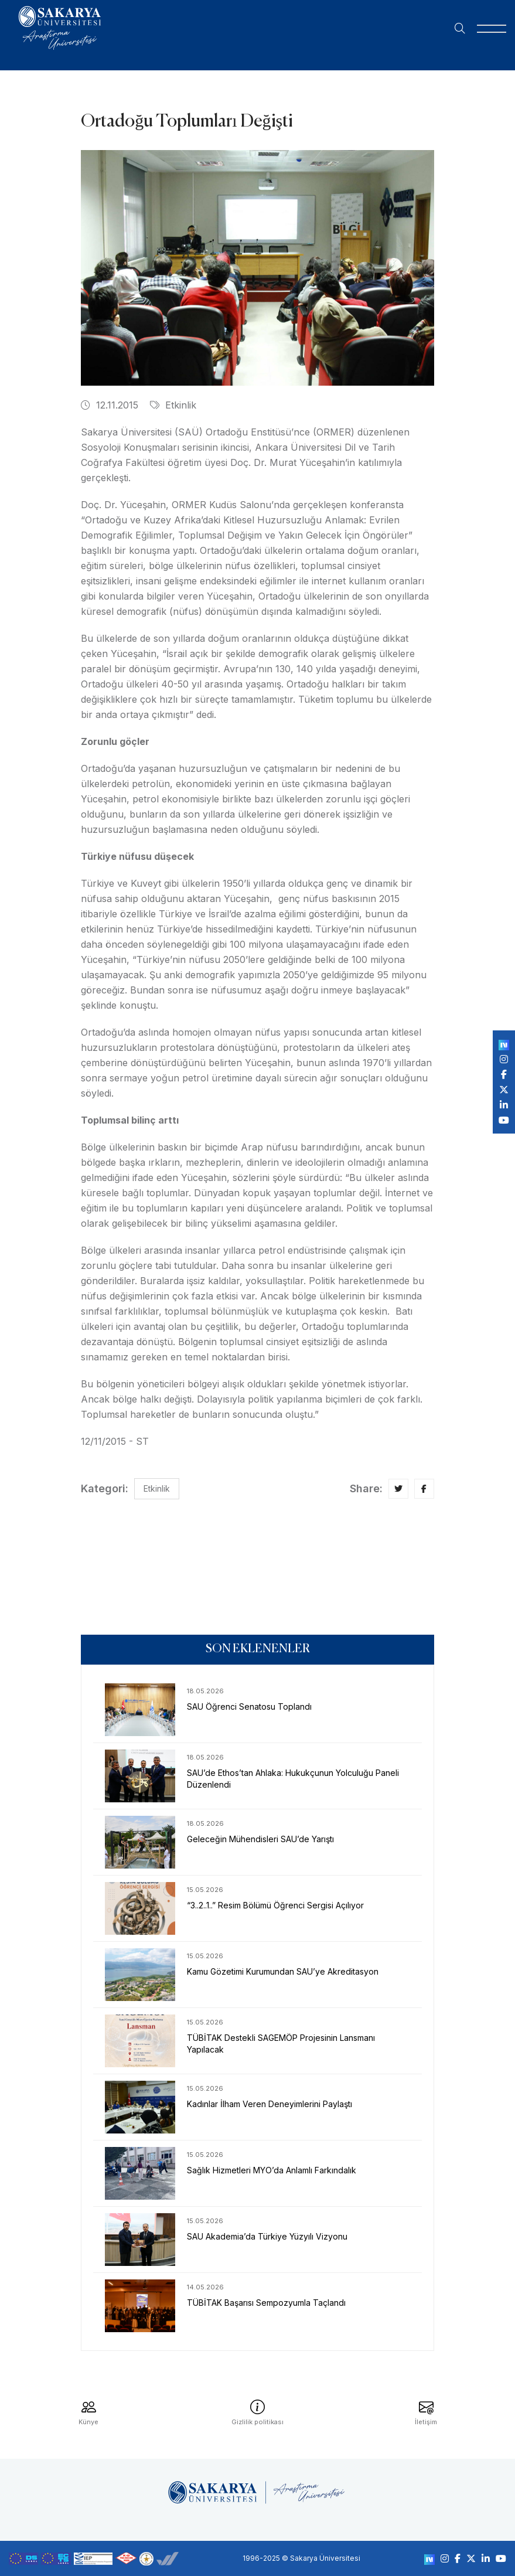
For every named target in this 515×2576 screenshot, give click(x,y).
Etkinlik (173, 405)
